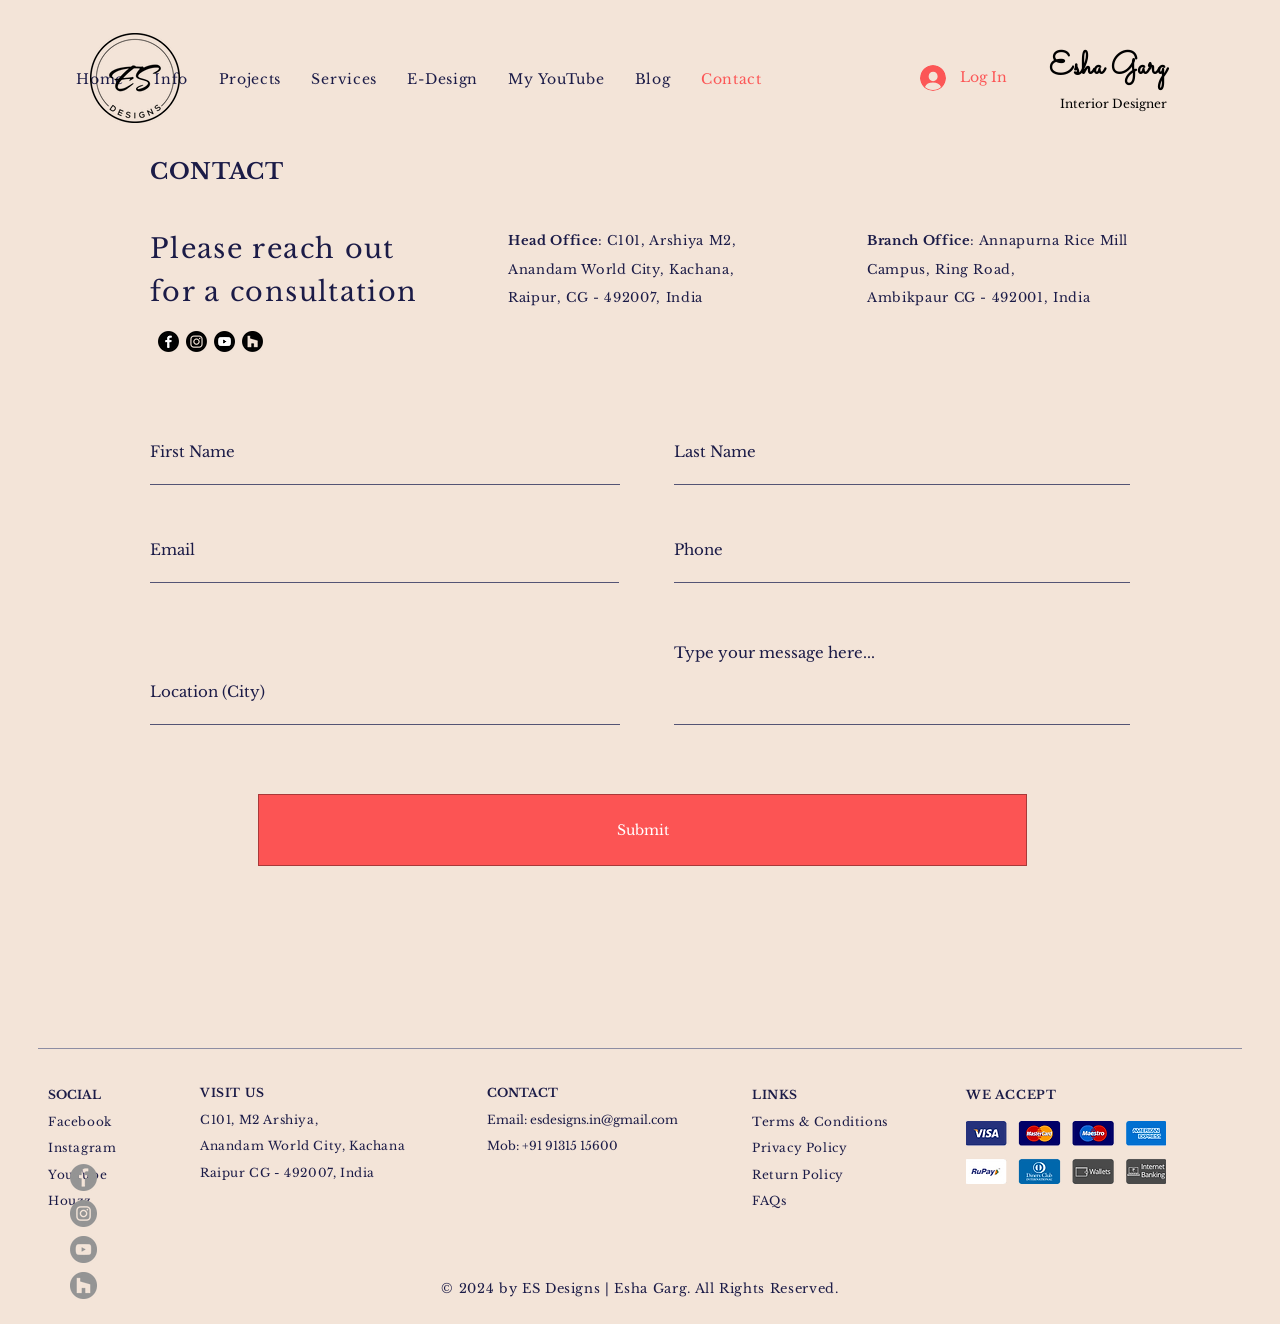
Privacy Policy (799, 1147)
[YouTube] (83, 1249)
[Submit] (642, 830)
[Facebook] (83, 1177)
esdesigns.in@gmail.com (604, 1119)
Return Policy (798, 1174)
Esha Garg (1107, 68)
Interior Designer (1113, 103)
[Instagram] (83, 1213)
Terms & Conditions (820, 1121)
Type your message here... (774, 652)
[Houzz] (83, 1285)
